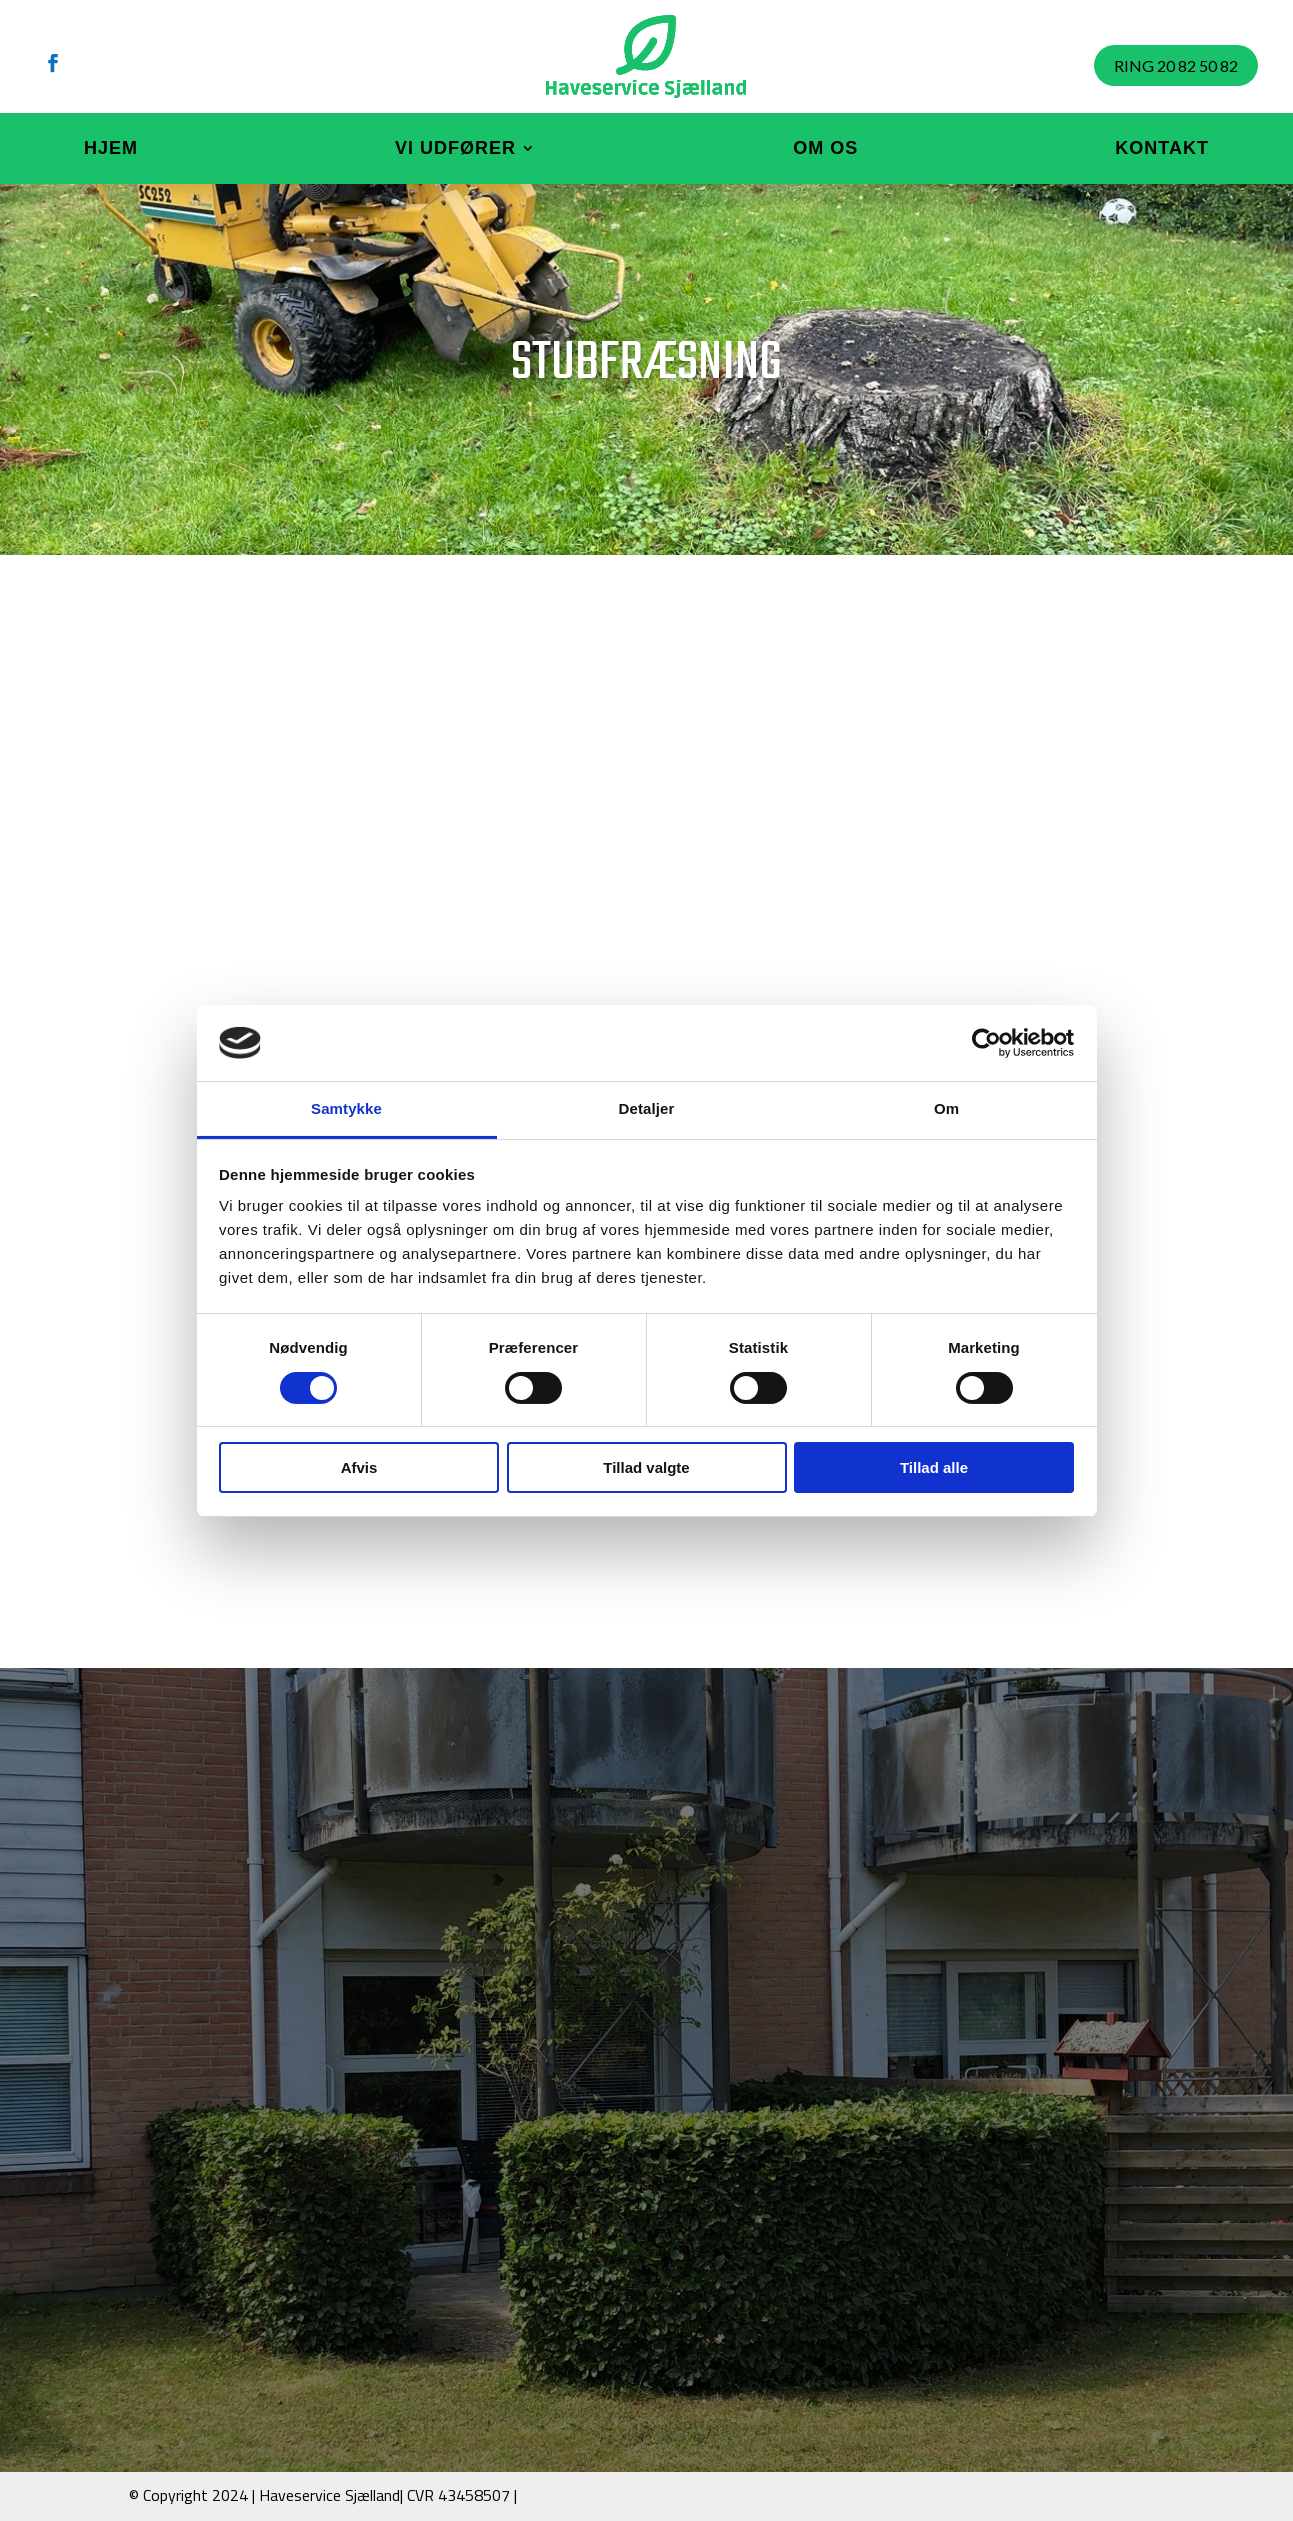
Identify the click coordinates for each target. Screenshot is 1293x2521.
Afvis (359, 1467)
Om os (825, 148)
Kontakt (1162, 148)
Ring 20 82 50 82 (1176, 65)
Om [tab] (946, 1108)
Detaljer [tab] (647, 1108)
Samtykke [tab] (346, 1108)
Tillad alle (934, 1467)
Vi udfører (455, 148)
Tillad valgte (646, 1467)
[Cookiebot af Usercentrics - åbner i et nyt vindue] (986, 1043)
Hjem (111, 148)
